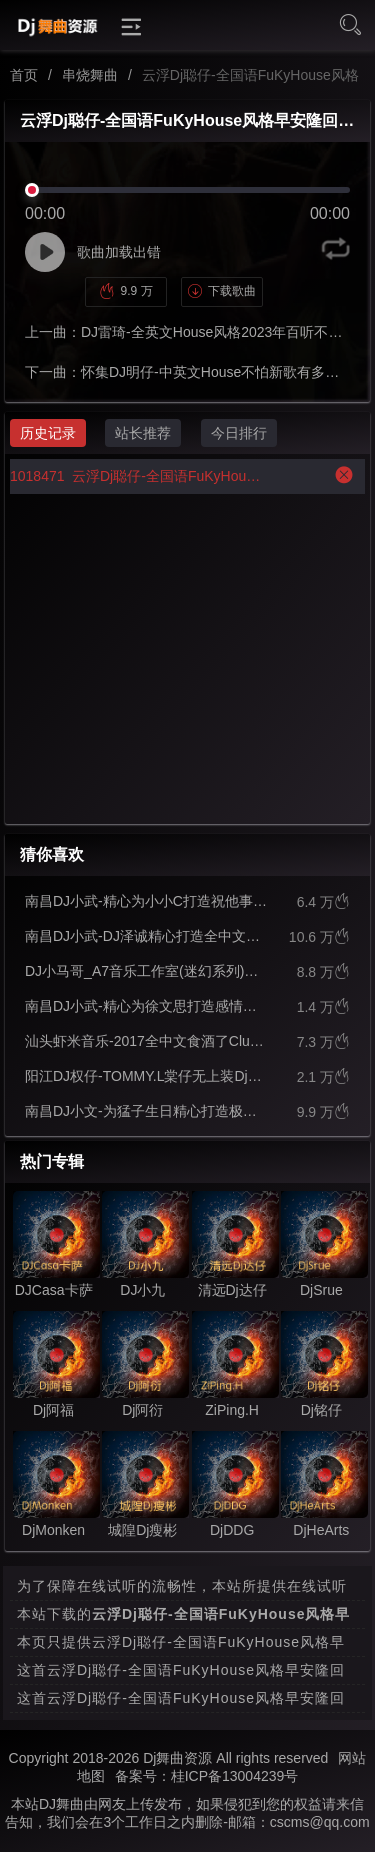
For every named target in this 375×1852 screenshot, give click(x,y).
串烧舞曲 (90, 75)
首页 (24, 75)
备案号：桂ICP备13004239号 (207, 1776)
